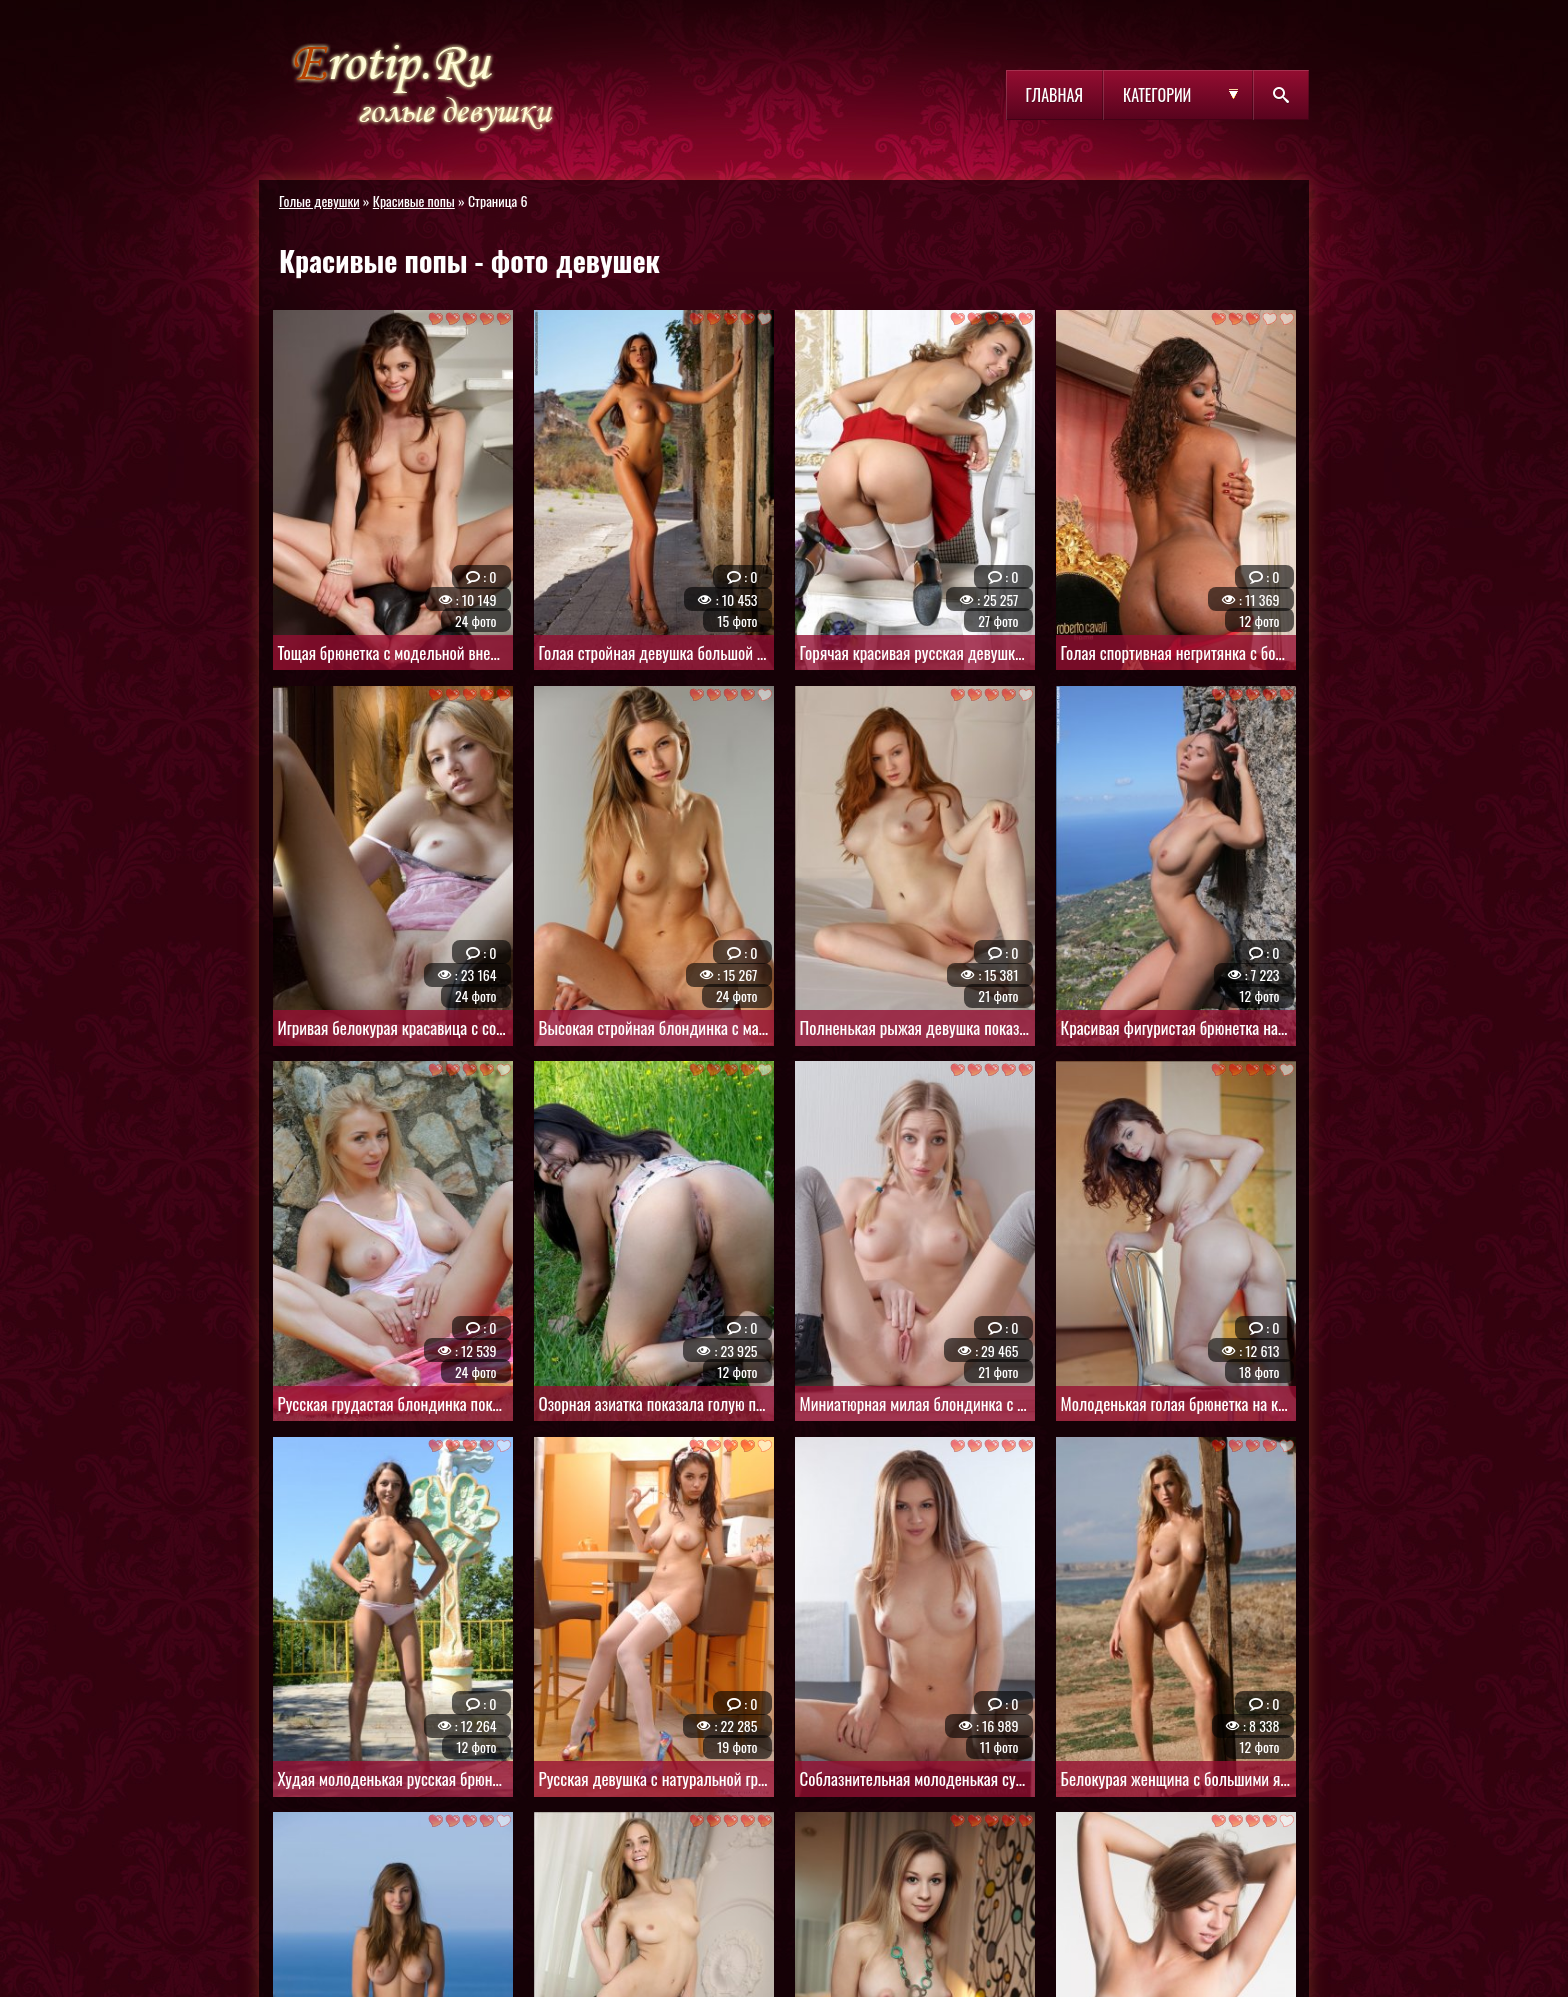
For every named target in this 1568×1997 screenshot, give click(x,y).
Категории (1157, 95)
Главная (1054, 95)
